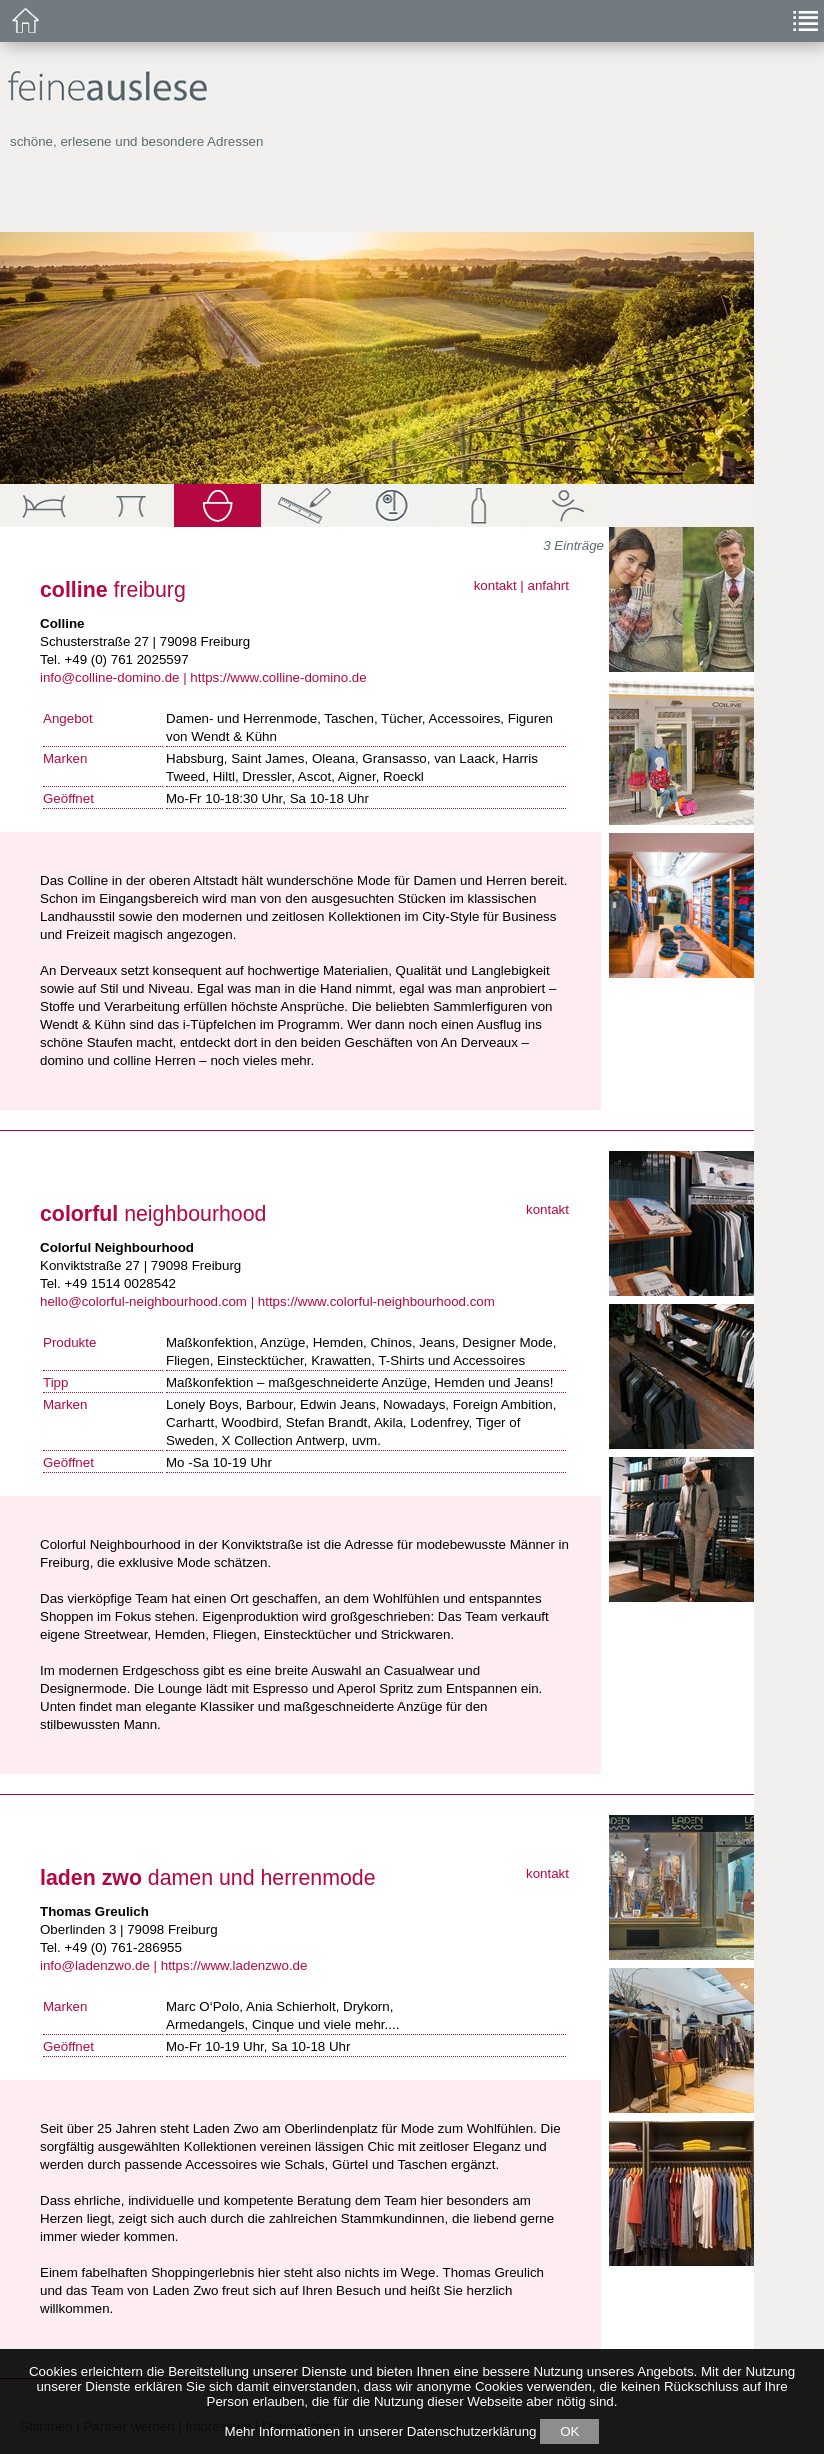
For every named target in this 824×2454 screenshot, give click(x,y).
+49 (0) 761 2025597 (126, 659)
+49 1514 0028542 (120, 1283)
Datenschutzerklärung (472, 2431)
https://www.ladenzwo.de (234, 1965)
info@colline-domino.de (109, 677)
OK (569, 2431)
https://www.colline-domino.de (278, 677)
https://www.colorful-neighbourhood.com (376, 1301)
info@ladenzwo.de (95, 1965)
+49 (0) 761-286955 (122, 1947)
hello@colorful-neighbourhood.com (143, 1301)
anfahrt (549, 585)
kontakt (495, 585)
